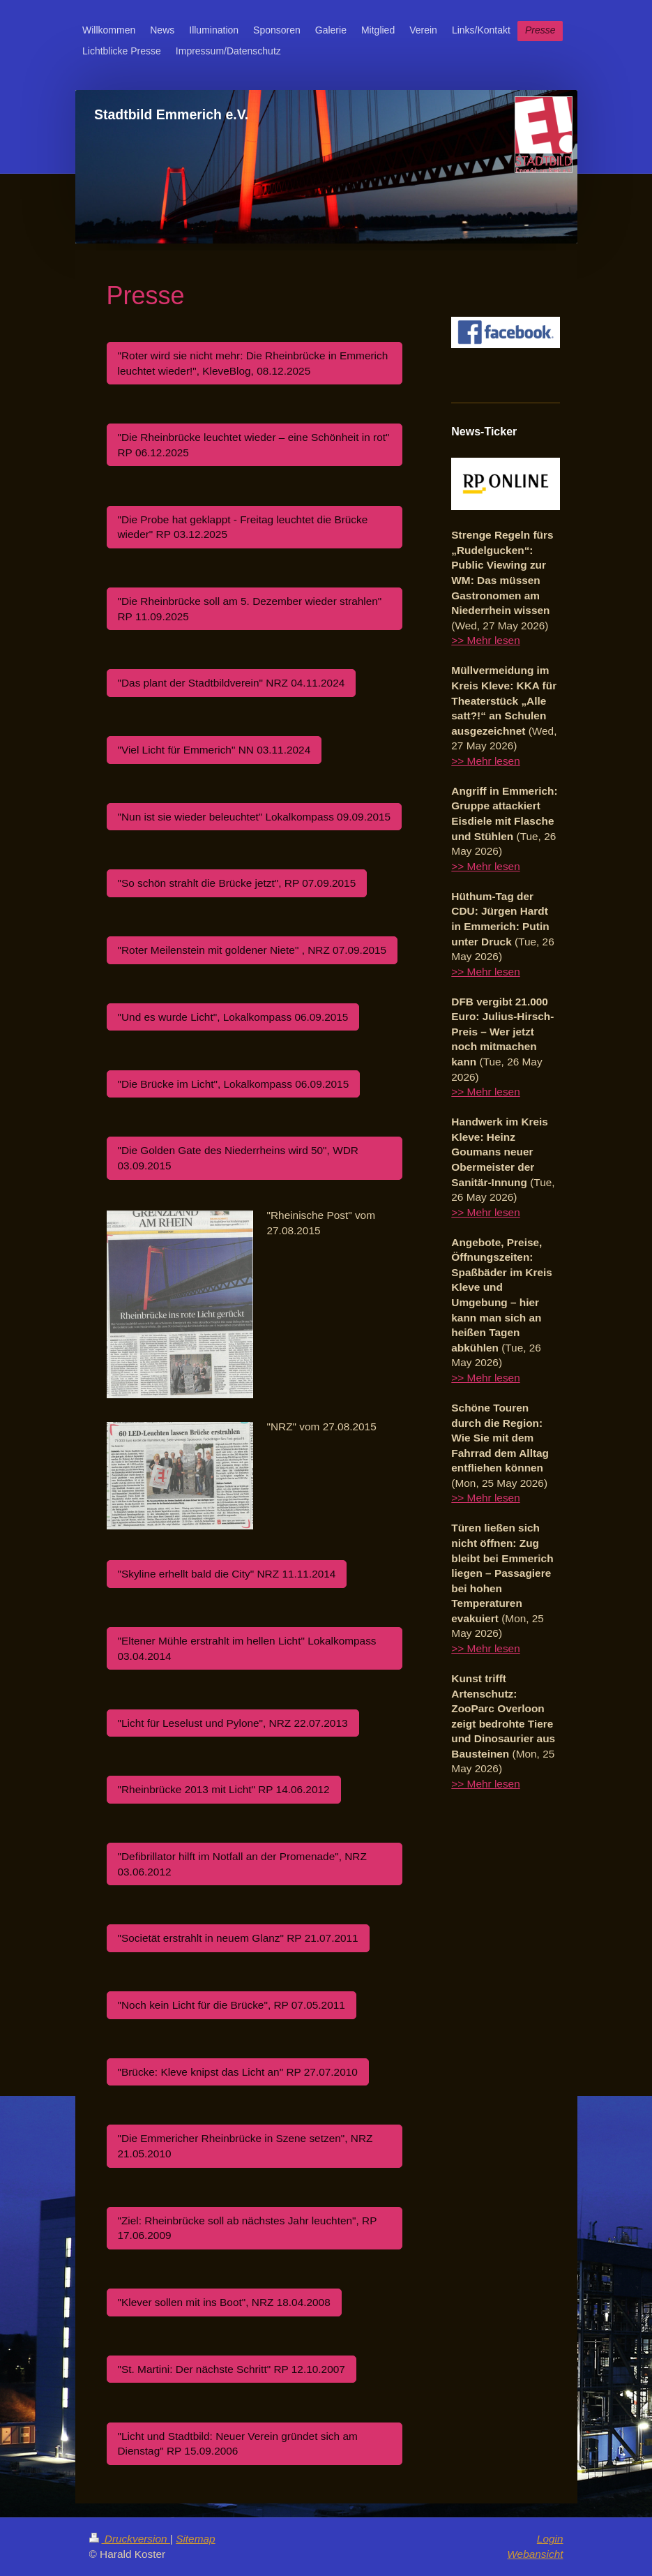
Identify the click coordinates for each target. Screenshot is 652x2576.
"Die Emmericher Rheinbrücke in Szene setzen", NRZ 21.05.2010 (245, 2145)
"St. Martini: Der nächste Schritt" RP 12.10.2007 (231, 2369)
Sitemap (195, 2539)
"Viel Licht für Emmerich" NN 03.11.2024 (214, 750)
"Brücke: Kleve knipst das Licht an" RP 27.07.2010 (238, 2072)
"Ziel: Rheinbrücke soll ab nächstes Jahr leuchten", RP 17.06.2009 (247, 2228)
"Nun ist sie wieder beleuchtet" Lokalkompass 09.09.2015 (254, 817)
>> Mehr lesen (485, 640)
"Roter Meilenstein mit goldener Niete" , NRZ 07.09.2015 (252, 950)
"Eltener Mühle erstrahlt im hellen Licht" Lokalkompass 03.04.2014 (247, 1648)
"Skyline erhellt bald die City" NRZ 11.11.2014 (227, 1574)
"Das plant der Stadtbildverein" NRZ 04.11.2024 (231, 683)
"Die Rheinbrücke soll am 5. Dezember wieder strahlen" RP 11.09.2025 (250, 608)
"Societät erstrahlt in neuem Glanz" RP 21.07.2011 (238, 1938)
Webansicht (535, 2554)
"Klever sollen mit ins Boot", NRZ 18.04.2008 (224, 2302)
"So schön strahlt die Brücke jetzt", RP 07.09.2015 (237, 883)
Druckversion (129, 2539)
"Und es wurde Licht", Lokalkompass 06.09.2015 (233, 1017)
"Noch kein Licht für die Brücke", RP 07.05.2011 (231, 2005)
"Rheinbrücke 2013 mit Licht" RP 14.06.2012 (224, 1789)
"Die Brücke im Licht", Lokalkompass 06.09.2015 (233, 1084)
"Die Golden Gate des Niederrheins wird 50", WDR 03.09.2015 (238, 1157)
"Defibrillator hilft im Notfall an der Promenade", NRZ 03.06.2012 (242, 1864)
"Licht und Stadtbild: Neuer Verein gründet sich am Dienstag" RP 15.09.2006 (238, 2443)
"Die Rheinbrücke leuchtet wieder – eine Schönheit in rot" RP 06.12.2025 (254, 444)
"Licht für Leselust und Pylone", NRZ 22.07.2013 (233, 1723)
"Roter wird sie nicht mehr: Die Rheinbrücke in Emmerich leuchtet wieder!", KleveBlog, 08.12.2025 (253, 363)
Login (550, 2539)
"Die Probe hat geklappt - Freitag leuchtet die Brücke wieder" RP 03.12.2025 (243, 527)
